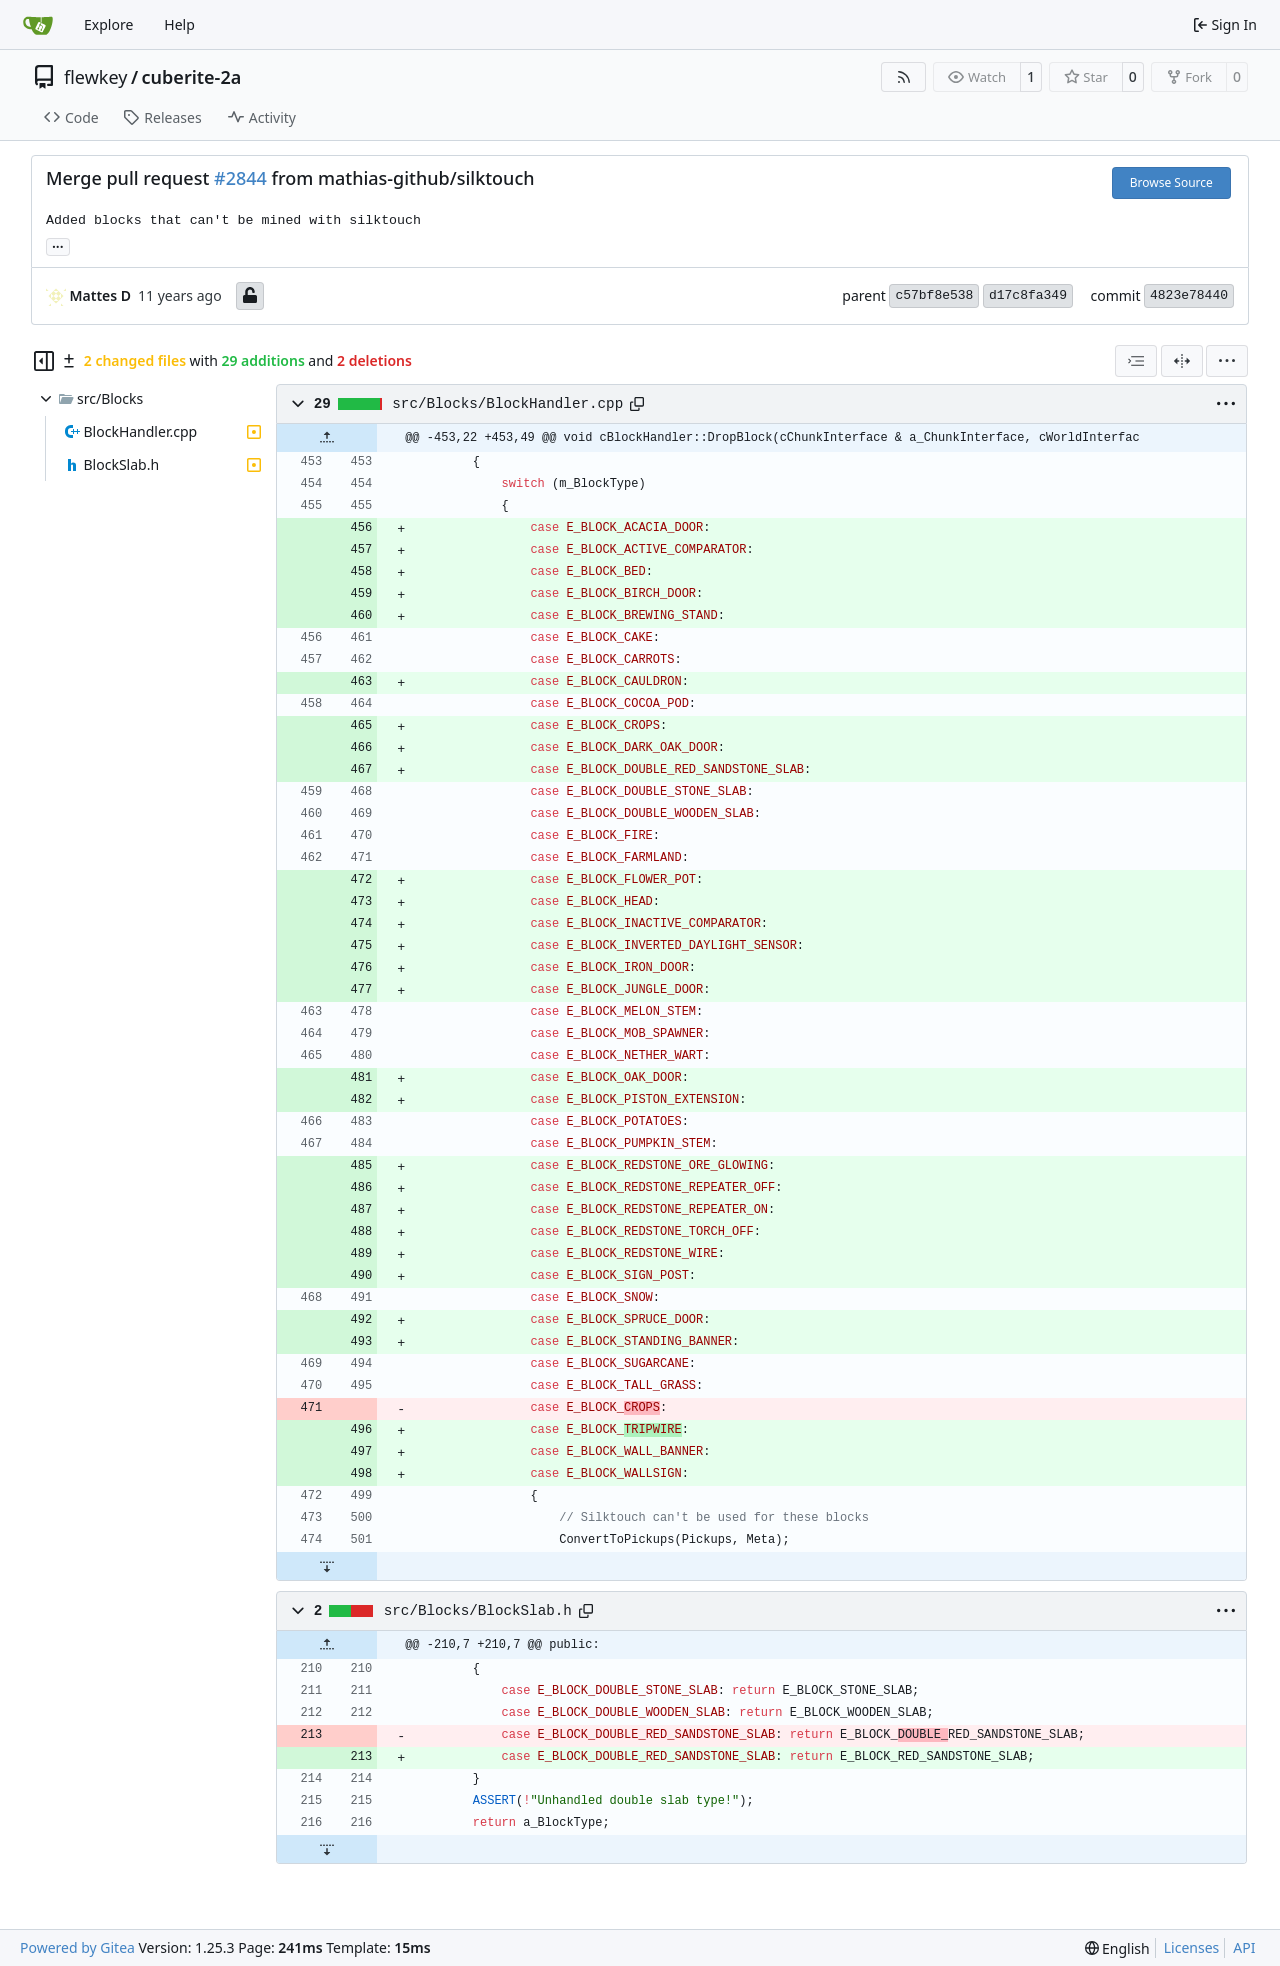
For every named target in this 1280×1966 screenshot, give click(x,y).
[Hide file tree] (44, 361)
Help (179, 24)
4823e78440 (1189, 295)
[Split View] (1182, 361)
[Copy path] (637, 404)
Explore (108, 24)
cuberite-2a (192, 77)
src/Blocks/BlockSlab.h (478, 1611)
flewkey (95, 77)
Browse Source (1171, 182)
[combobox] (1136, 361)
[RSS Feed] (904, 77)
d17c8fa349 (1028, 295)
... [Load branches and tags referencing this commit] (58, 245)
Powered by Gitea (77, 1947)
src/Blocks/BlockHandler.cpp (507, 404)
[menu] (1227, 361)
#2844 (240, 178)
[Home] (38, 25)
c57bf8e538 (934, 295)
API (1244, 1947)
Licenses (1192, 1947)
